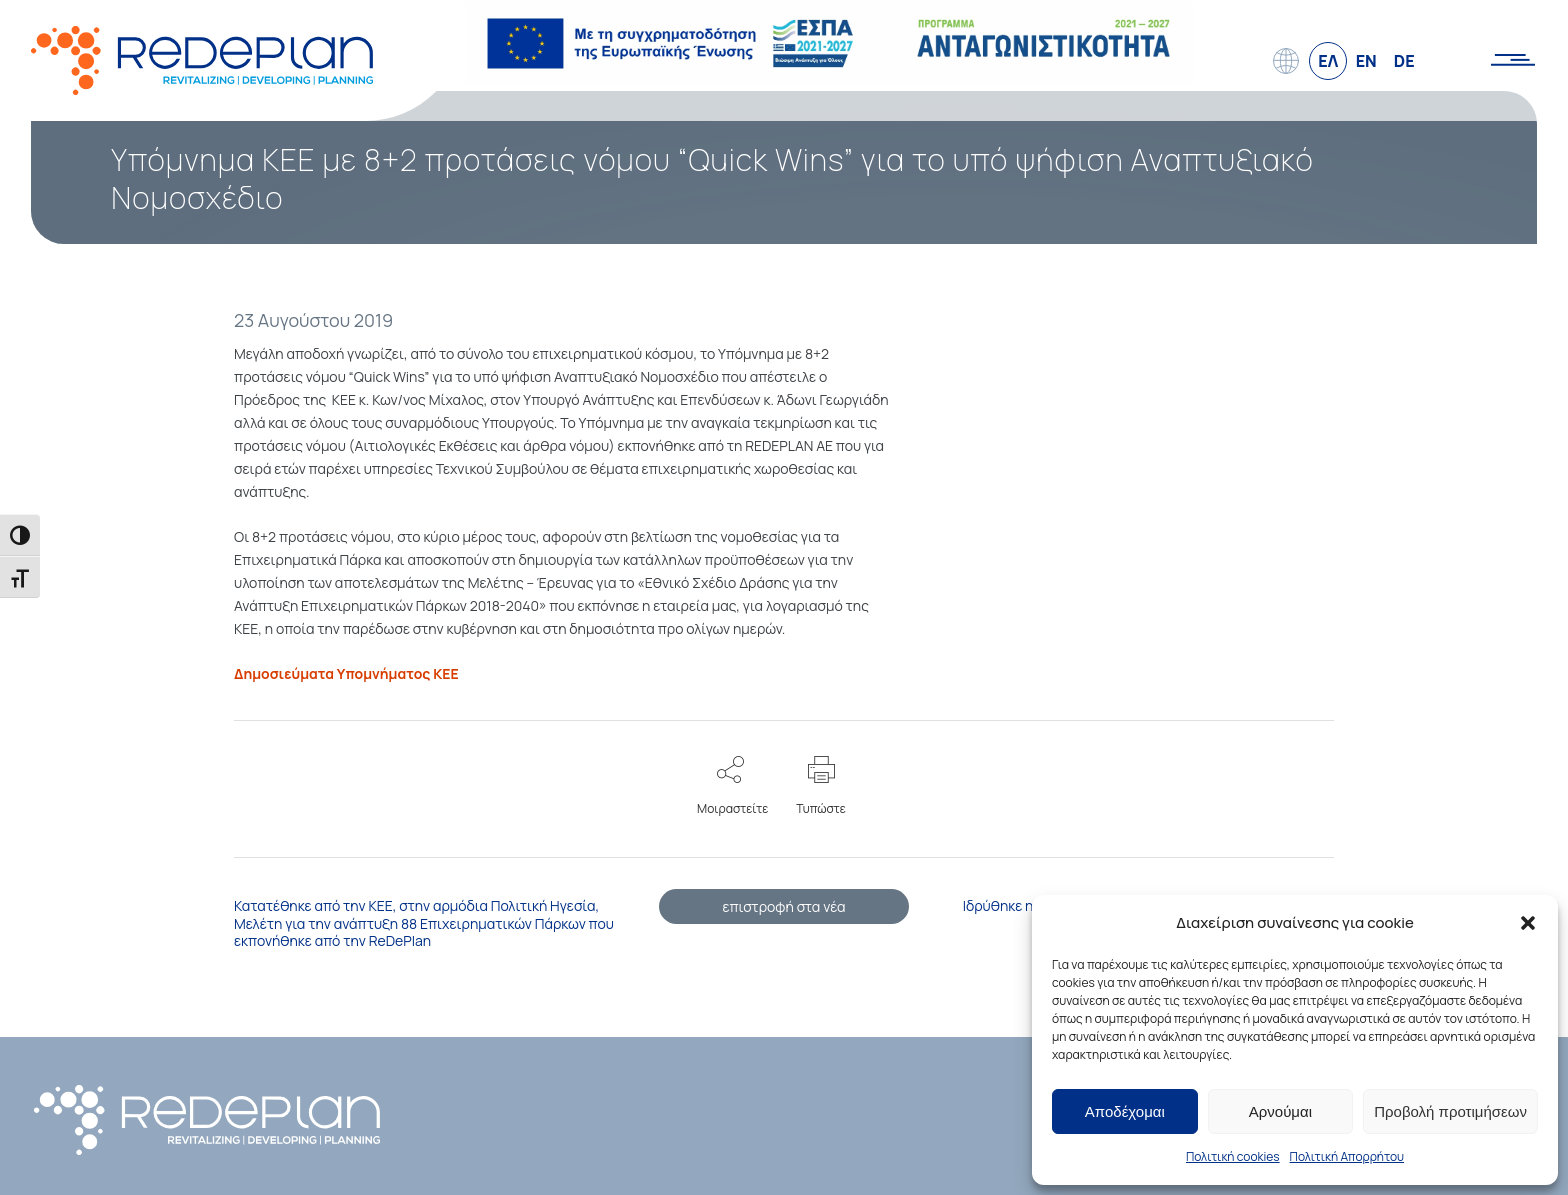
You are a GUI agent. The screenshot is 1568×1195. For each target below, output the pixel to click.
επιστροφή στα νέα (783, 902)
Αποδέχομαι (1125, 1111)
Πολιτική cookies (1233, 1156)
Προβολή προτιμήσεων (1450, 1111)
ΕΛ (1328, 61)
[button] (1528, 923)
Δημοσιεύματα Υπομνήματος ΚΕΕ (346, 669)
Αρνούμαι (1280, 1111)
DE (1404, 61)
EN (1366, 61)
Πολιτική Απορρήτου (1347, 1156)
